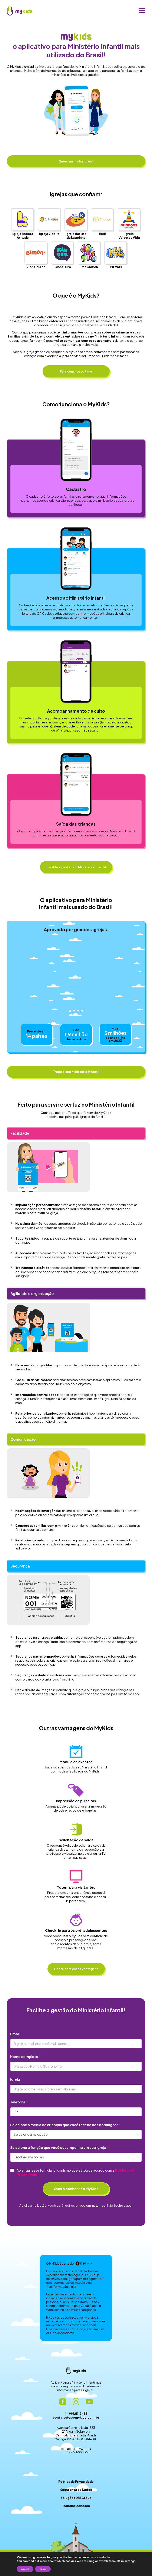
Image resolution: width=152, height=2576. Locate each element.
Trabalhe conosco (76, 2506)
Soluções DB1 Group (76, 2498)
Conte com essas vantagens (76, 1969)
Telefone (19, 2102)
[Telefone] (76, 2111)
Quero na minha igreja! (76, 161)
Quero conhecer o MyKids (76, 2188)
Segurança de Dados (76, 2489)
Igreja (16, 2079)
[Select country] (15, 2111)
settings (130, 2561)
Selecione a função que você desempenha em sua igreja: (60, 2147)
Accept (25, 2569)
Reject (42, 2569)
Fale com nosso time (76, 371)
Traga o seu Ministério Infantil (76, 1071)
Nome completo (25, 2057)
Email (16, 2034)
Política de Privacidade (76, 2481)
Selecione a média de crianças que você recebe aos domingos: (65, 2125)
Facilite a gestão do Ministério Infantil (76, 867)
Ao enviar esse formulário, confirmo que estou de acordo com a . (75, 2172)
